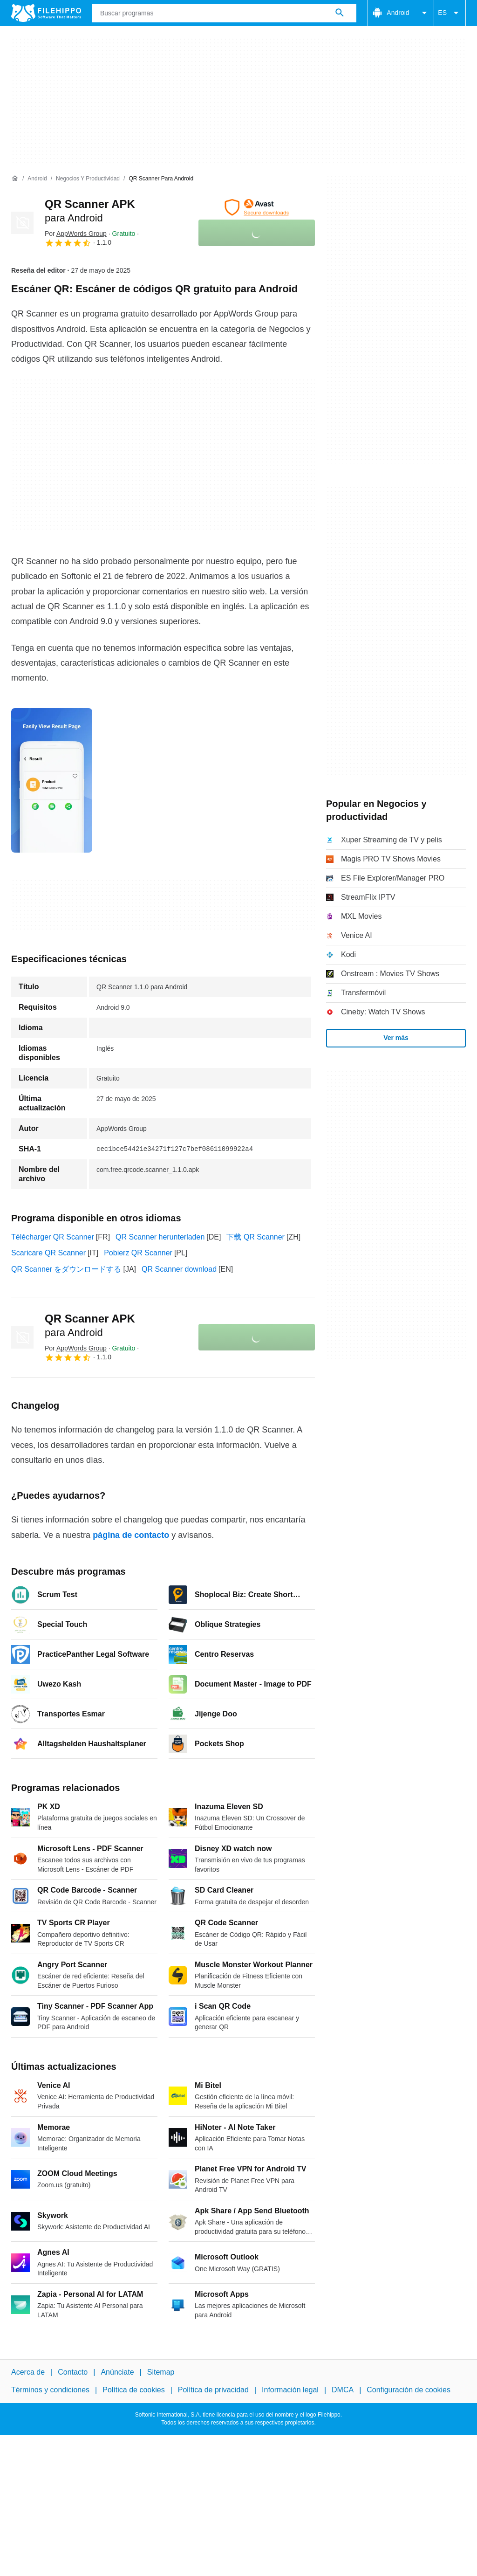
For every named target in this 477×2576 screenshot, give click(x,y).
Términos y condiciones (50, 2390)
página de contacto (131, 1535)
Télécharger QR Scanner (52, 1237)
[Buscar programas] (339, 13)
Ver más (396, 1037)
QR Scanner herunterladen (160, 1237)
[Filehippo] (46, 13)
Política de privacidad (213, 2390)
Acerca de (28, 2372)
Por (76, 233)
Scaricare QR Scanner (48, 1253)
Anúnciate (117, 2372)
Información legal (290, 2390)
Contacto (73, 2372)
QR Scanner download (179, 1269)
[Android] (37, 179)
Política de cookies (133, 2390)
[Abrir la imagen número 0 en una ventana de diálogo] (51, 780)
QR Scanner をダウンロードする (66, 1269)
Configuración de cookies (408, 2390)
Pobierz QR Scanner (138, 1253)
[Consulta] (224, 13)
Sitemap (161, 2372)
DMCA (343, 2390)
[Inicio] (15, 178)
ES (450, 13)
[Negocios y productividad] (88, 179)
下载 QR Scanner (255, 1237)
